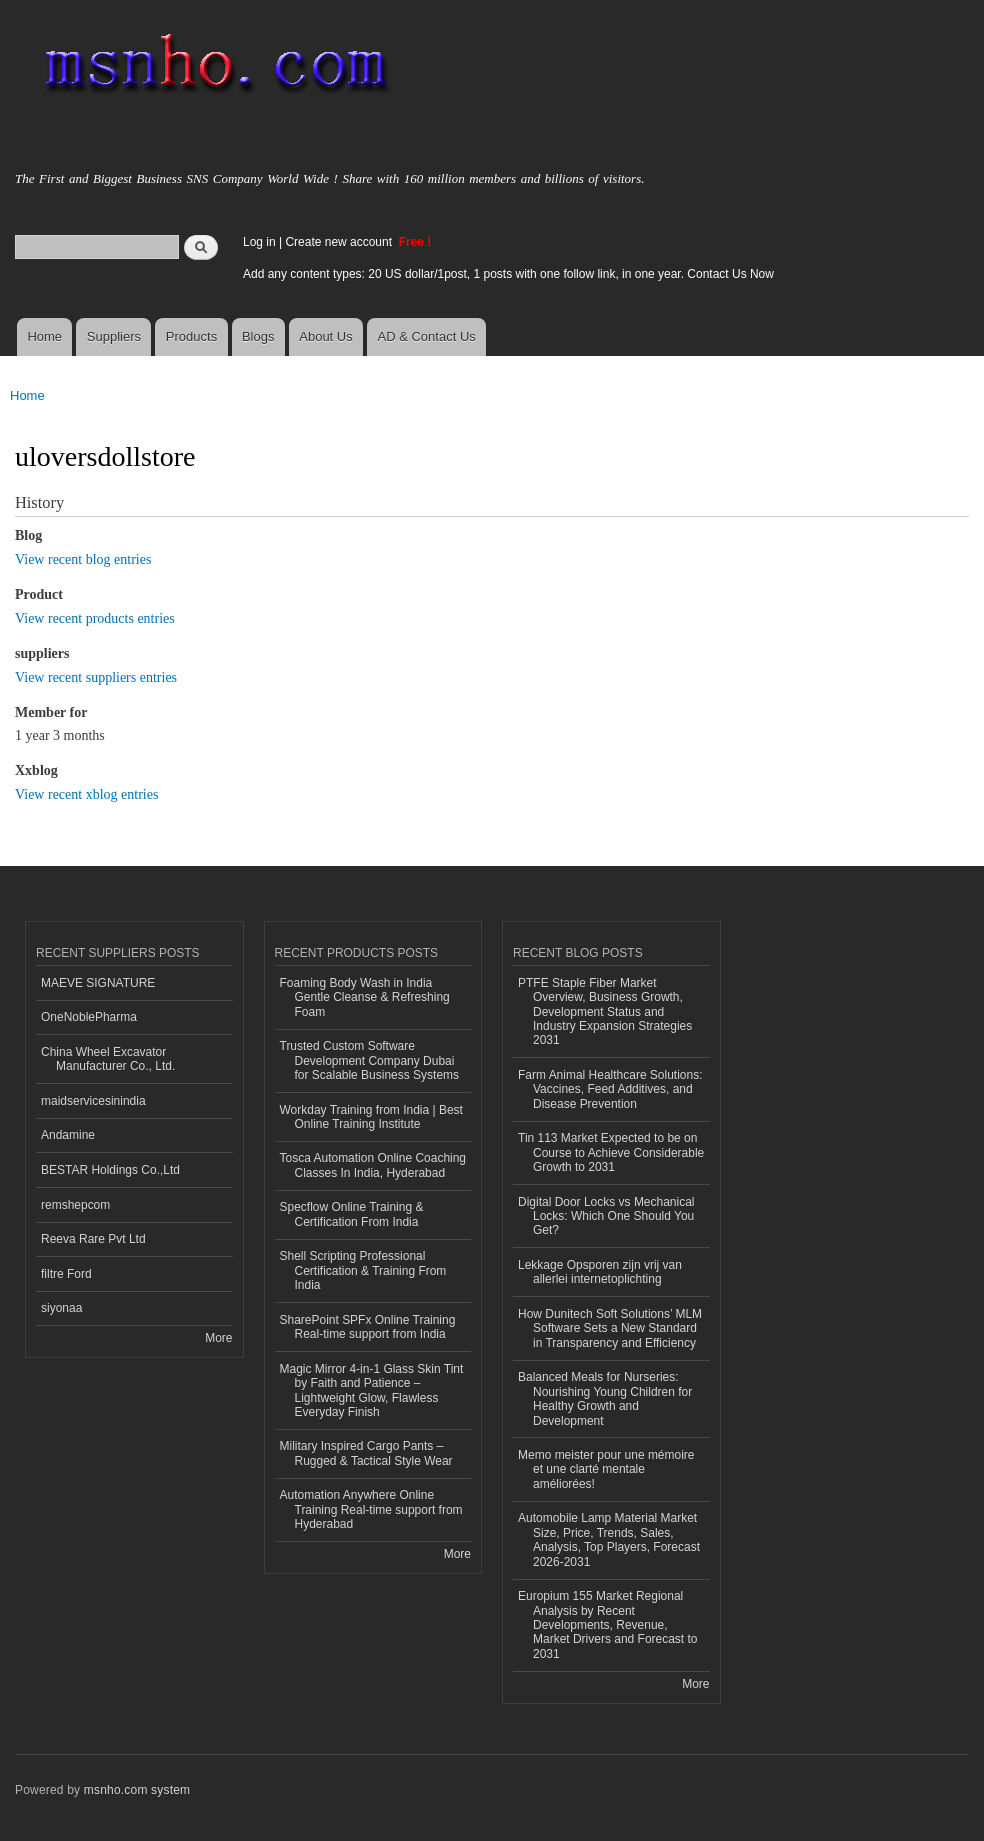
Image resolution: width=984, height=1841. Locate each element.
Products (191, 336)
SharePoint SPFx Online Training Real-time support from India (368, 1327)
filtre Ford (66, 1274)
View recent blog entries (83, 559)
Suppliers (114, 336)
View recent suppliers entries (96, 677)
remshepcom (75, 1205)
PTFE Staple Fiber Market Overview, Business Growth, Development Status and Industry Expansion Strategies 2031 (605, 1012)
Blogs (258, 336)
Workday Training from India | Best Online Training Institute (371, 1117)
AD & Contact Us (427, 336)
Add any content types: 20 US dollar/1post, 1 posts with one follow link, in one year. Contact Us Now (508, 274)
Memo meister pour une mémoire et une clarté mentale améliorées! (606, 1469)
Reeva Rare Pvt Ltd (93, 1239)
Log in (259, 242)
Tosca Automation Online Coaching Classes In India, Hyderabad (373, 1165)
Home (44, 336)
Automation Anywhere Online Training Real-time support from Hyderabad (371, 1509)
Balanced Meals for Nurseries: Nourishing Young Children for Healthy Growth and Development (605, 1398)
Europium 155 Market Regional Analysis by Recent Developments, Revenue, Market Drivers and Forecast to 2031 (608, 1625)
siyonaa (61, 1308)
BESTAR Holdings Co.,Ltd (110, 1170)
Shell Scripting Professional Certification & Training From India (363, 1270)
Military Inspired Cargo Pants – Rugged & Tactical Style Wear (366, 1453)
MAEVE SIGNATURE (98, 983)
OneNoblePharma (89, 1017)
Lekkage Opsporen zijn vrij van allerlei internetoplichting (600, 1272)
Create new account (340, 242)
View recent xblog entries (86, 794)
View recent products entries (95, 618)
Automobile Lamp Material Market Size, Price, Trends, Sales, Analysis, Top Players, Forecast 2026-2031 (609, 1539)
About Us (325, 336)
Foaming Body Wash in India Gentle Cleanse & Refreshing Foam (365, 997)
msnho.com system (137, 1790)
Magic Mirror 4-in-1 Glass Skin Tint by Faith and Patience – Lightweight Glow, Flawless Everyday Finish (372, 1390)
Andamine (68, 1135)
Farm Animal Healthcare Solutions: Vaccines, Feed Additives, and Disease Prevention (610, 1089)
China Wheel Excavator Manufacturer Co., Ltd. (108, 1059)
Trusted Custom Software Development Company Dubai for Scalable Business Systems (370, 1060)
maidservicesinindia (93, 1101)
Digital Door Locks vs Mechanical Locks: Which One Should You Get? (606, 1216)
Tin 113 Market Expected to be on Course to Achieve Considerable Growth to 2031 (611, 1152)
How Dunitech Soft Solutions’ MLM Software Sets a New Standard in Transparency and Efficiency (610, 1328)
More (218, 1338)
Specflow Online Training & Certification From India (352, 1214)
